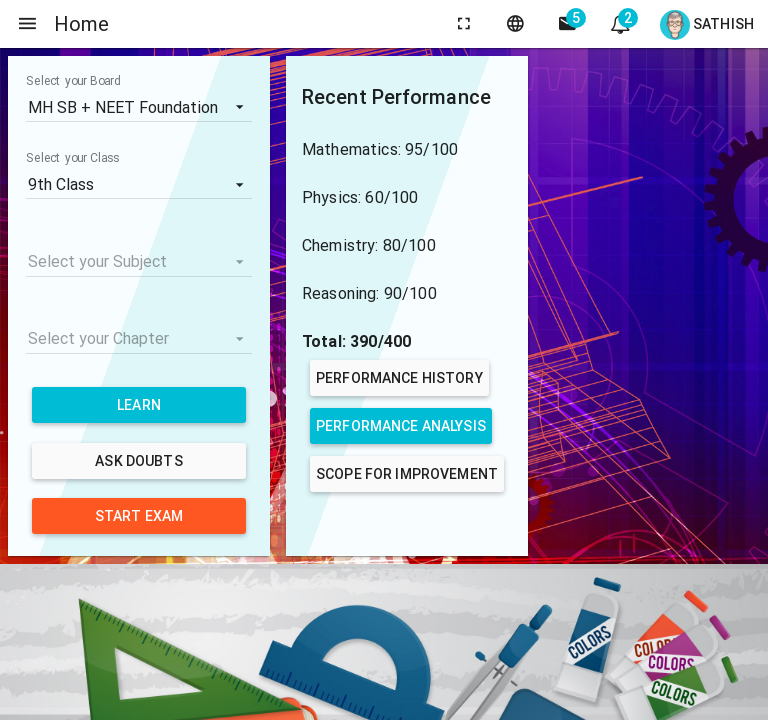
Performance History (399, 378)
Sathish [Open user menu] (707, 25)
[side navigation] (28, 24)
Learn (139, 405)
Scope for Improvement (407, 474)
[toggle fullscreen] (464, 24)
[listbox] (139, 107)
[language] (516, 24)
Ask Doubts (138, 461)
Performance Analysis (401, 426)
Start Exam (139, 516)
